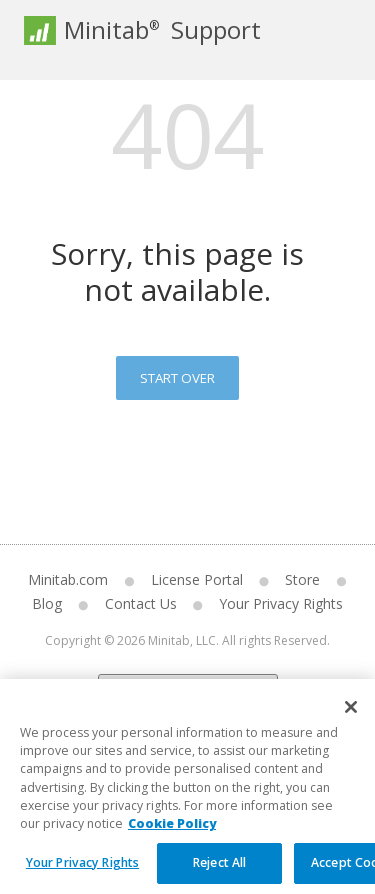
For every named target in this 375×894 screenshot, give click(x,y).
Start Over (177, 378)
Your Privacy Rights (281, 603)
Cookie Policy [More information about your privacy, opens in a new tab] (172, 835)
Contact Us (141, 603)
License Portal (197, 579)
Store (302, 579)
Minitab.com (68, 579)
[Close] (351, 718)
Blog (47, 603)
